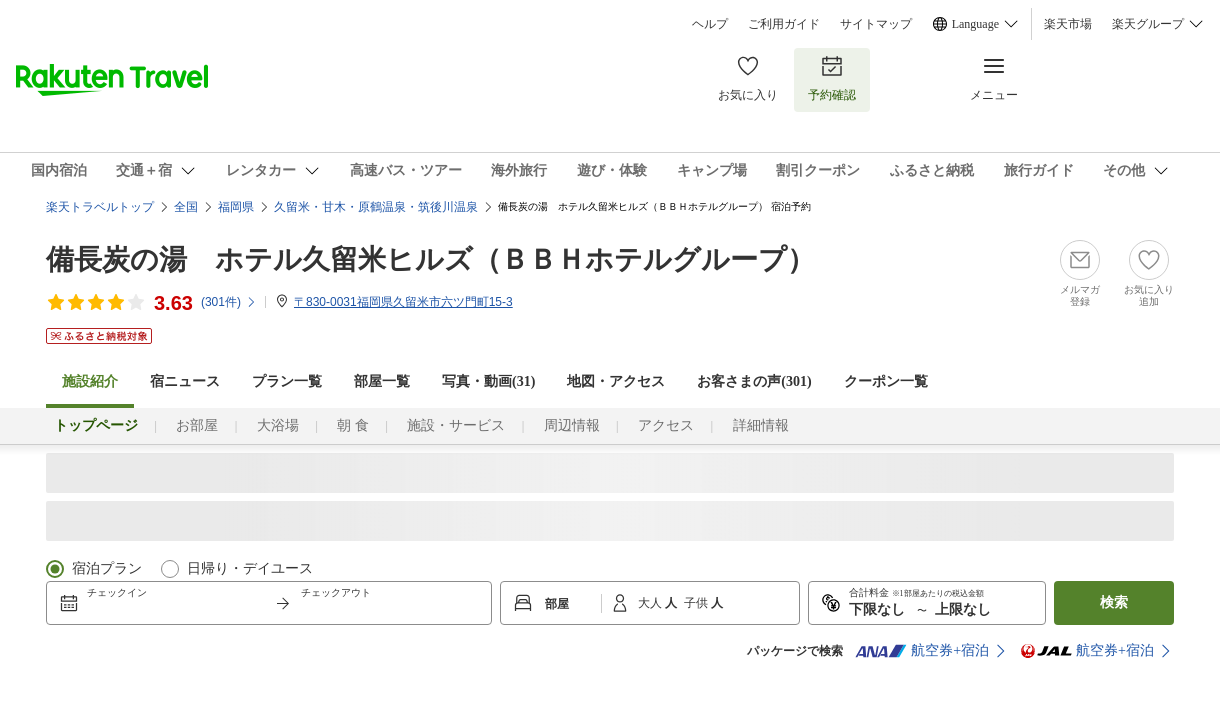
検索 (1114, 602)
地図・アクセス (616, 381)
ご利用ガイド (784, 24)
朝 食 (353, 425)
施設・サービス (456, 425)
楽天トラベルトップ (100, 207)
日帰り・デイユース (250, 568)
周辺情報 (572, 425)
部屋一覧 (382, 381)
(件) (229, 302)
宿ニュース (185, 381)
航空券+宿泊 (922, 651)
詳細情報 (761, 425)
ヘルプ (710, 24)
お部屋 (197, 425)
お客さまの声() (754, 381)
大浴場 (278, 425)
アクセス (666, 425)
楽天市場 (1068, 24)
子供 (697, 603)
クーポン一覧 (886, 381)
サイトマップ (876, 24)
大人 (651, 603)
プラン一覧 (287, 381)
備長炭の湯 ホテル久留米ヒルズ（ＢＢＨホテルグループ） (430, 259)
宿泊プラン (107, 568)
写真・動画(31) (488, 381)
